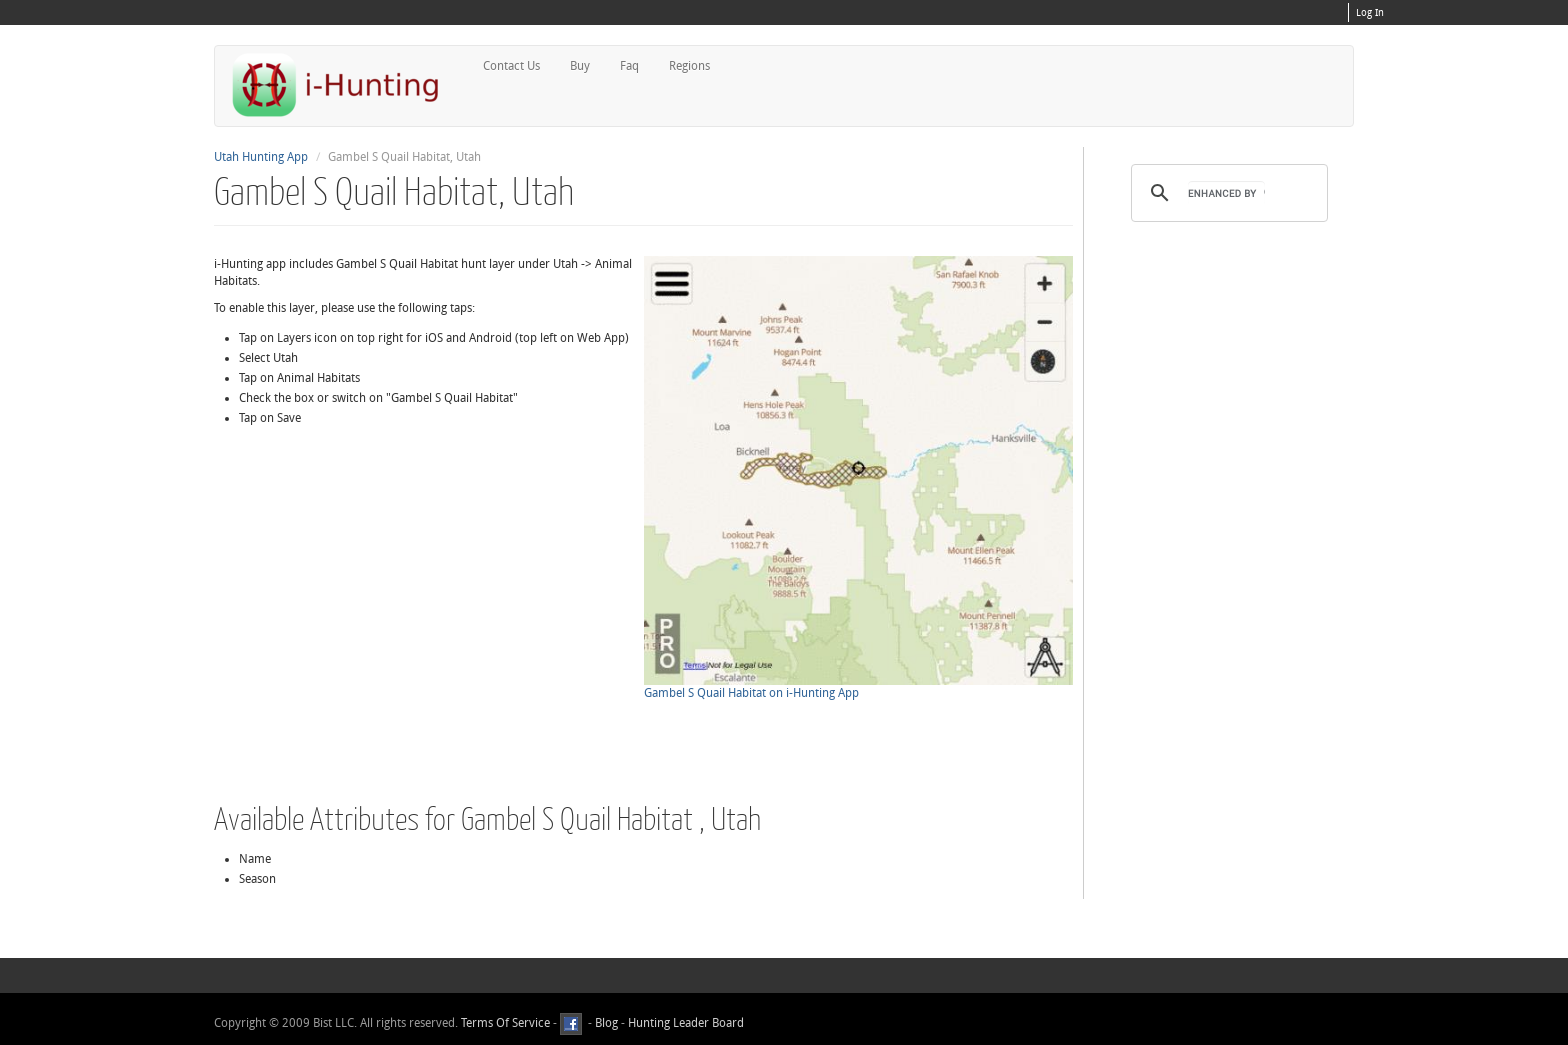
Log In (1370, 13)
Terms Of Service (505, 1023)
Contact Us (511, 66)
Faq (629, 66)
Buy (580, 66)
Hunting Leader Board (684, 1023)
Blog (606, 1023)
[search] (1226, 193)
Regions (689, 66)
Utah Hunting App (261, 157)
